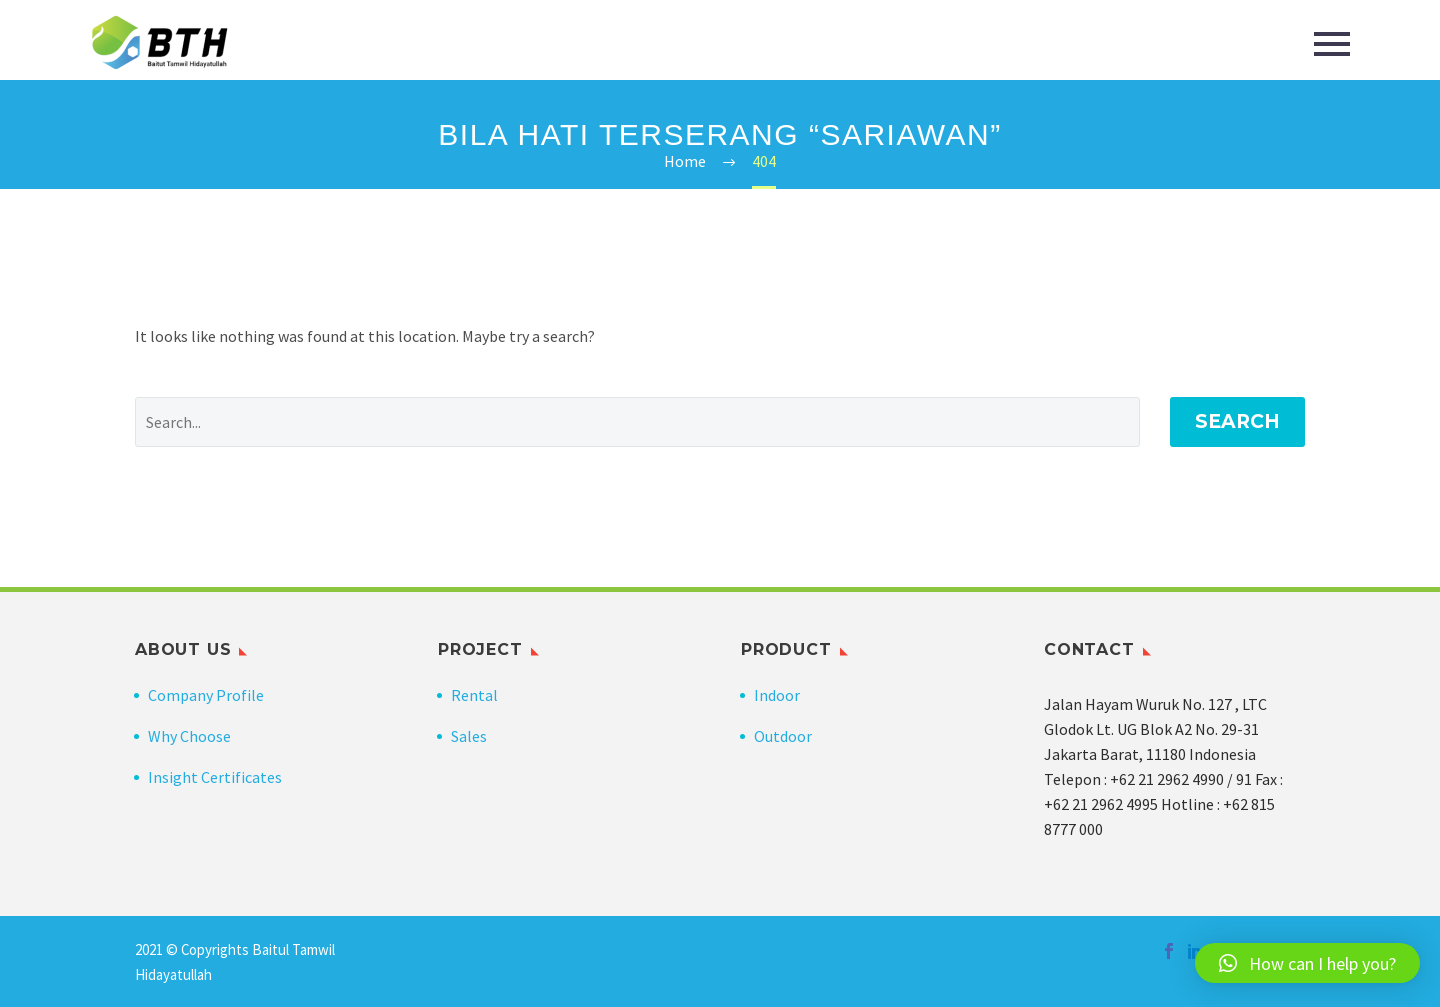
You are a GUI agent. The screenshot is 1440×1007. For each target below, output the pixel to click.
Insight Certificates (215, 777)
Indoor (777, 695)
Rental (474, 695)
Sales (469, 736)
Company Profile (206, 695)
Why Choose (189, 736)
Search (1237, 421)
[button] (1307, 963)
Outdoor (783, 736)
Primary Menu (1332, 44)
